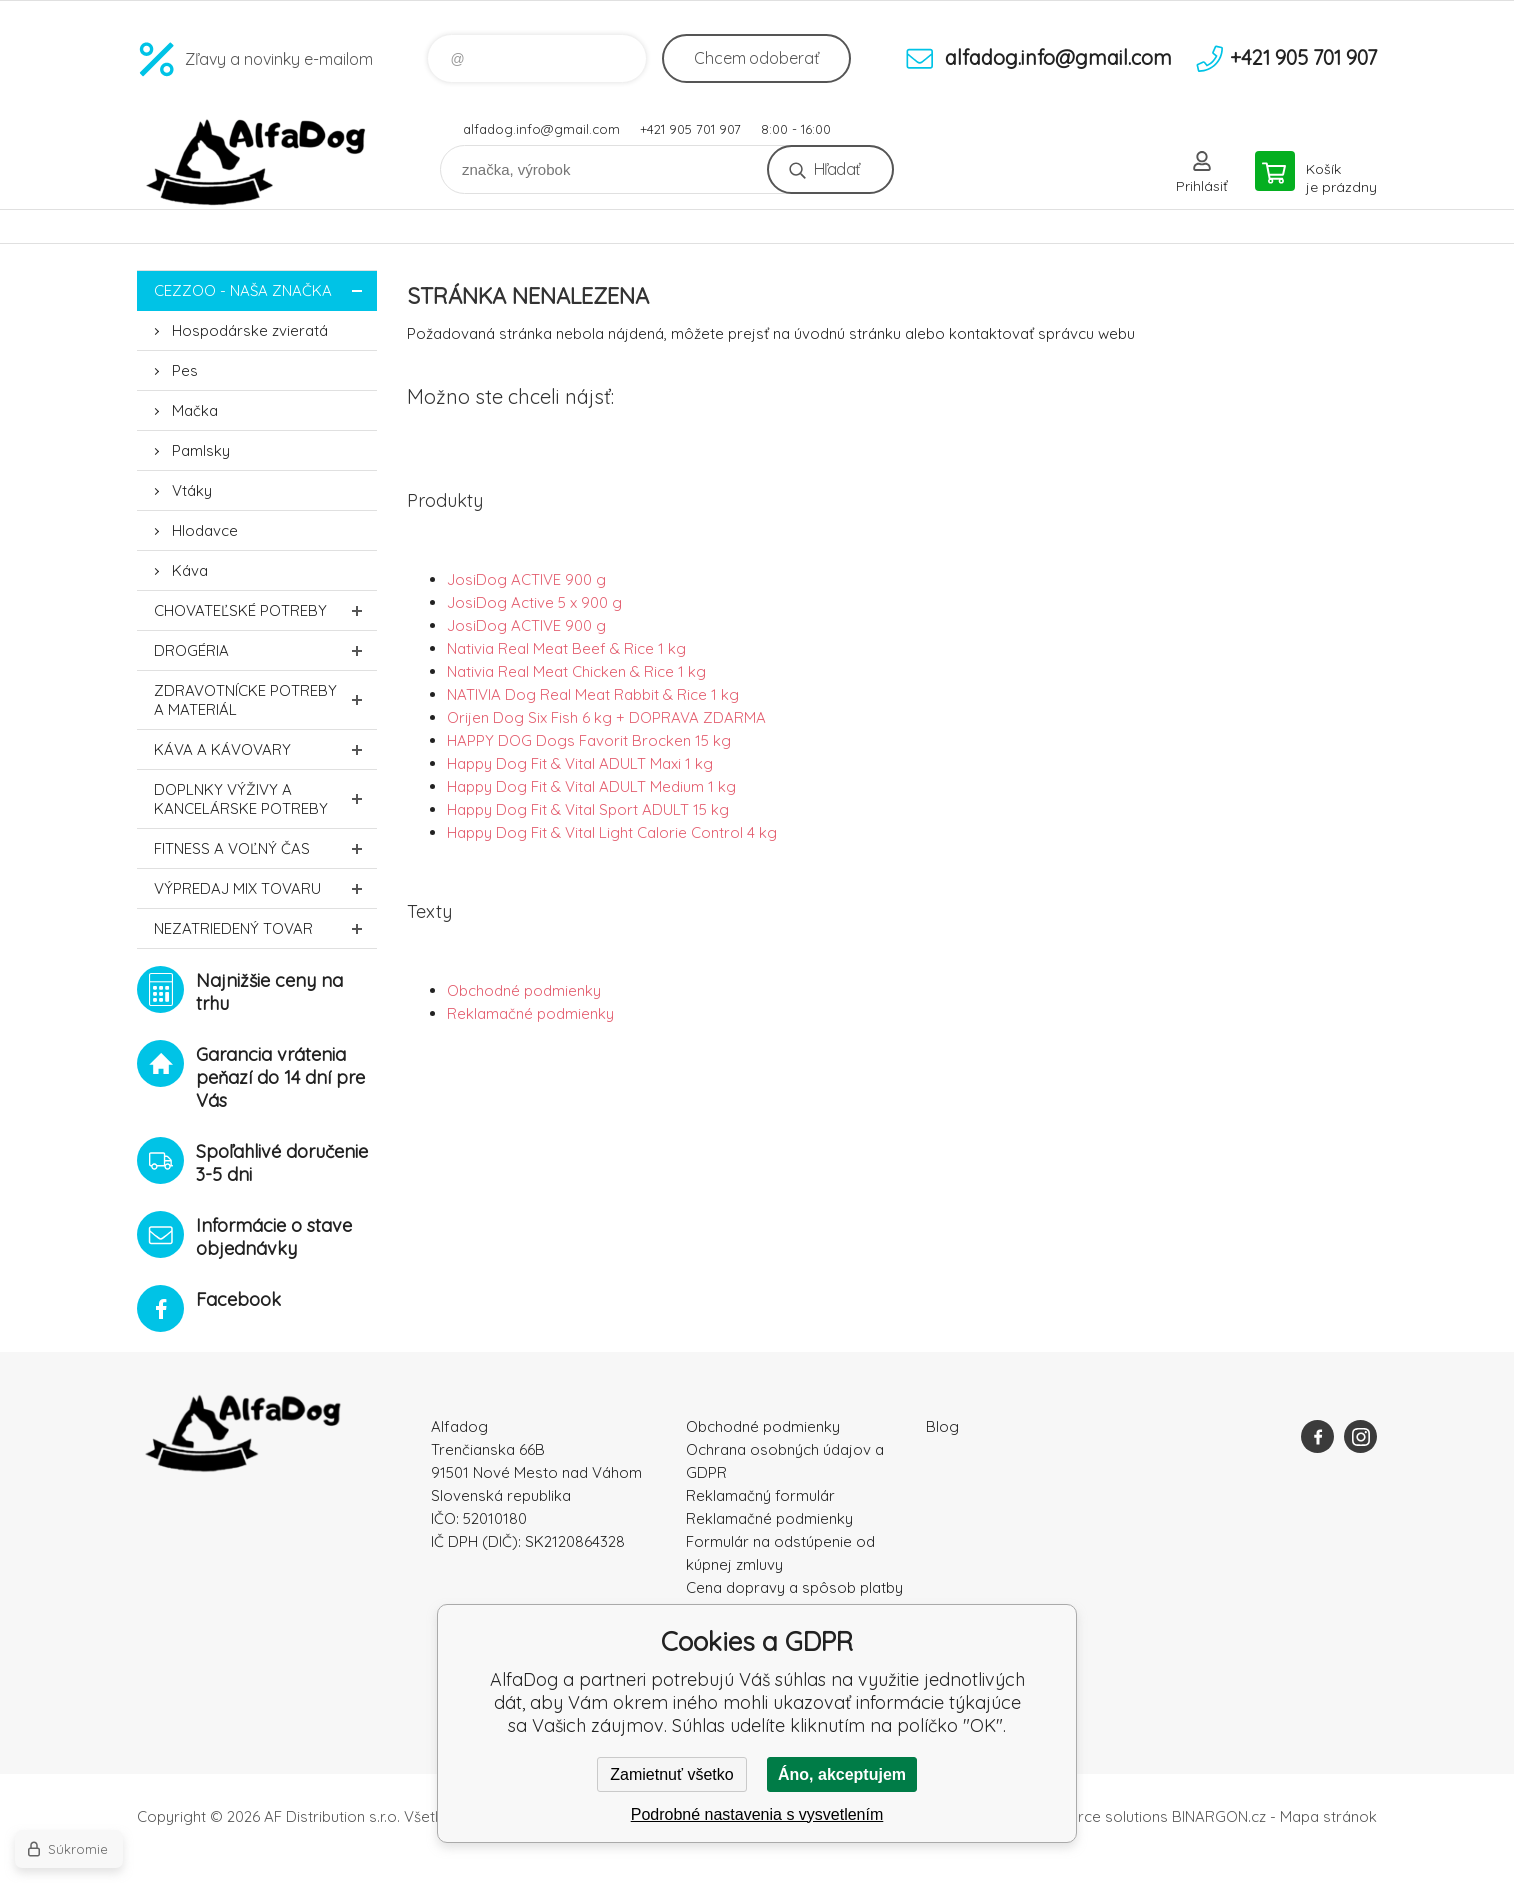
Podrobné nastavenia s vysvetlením (757, 1814)
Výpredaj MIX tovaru (265, 888)
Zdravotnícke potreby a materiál (265, 700)
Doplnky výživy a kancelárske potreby (265, 799)
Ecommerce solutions (1092, 1816)
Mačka (195, 410)
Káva (190, 570)
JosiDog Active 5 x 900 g (534, 602)
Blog (942, 1426)
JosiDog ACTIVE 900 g (526, 579)
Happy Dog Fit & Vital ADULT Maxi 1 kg (580, 763)
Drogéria (265, 650)
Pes (185, 370)
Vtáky (192, 490)
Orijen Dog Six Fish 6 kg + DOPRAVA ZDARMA (606, 717)
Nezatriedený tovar (265, 928)
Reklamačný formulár (760, 1495)
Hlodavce (205, 530)
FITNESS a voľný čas (265, 848)
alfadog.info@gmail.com (541, 129)
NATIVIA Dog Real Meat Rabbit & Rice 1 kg (593, 694)
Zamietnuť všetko (671, 1774)
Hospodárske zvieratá (250, 330)
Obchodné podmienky (524, 990)
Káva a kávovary (265, 749)
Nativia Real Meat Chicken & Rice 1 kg (576, 671)
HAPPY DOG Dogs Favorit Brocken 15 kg (589, 740)
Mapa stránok (1328, 1816)
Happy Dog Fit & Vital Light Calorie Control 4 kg (612, 832)
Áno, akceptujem (842, 1774)
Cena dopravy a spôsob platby (794, 1587)
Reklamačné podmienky (530, 1013)
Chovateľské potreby (265, 610)
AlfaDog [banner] (257, 162)
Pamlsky (201, 450)
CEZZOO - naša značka (265, 290)
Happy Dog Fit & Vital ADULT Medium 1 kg (591, 786)
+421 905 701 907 (690, 129)
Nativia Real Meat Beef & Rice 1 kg (566, 648)
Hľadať (836, 169)
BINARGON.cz (1219, 1816)
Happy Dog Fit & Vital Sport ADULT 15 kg (588, 809)
